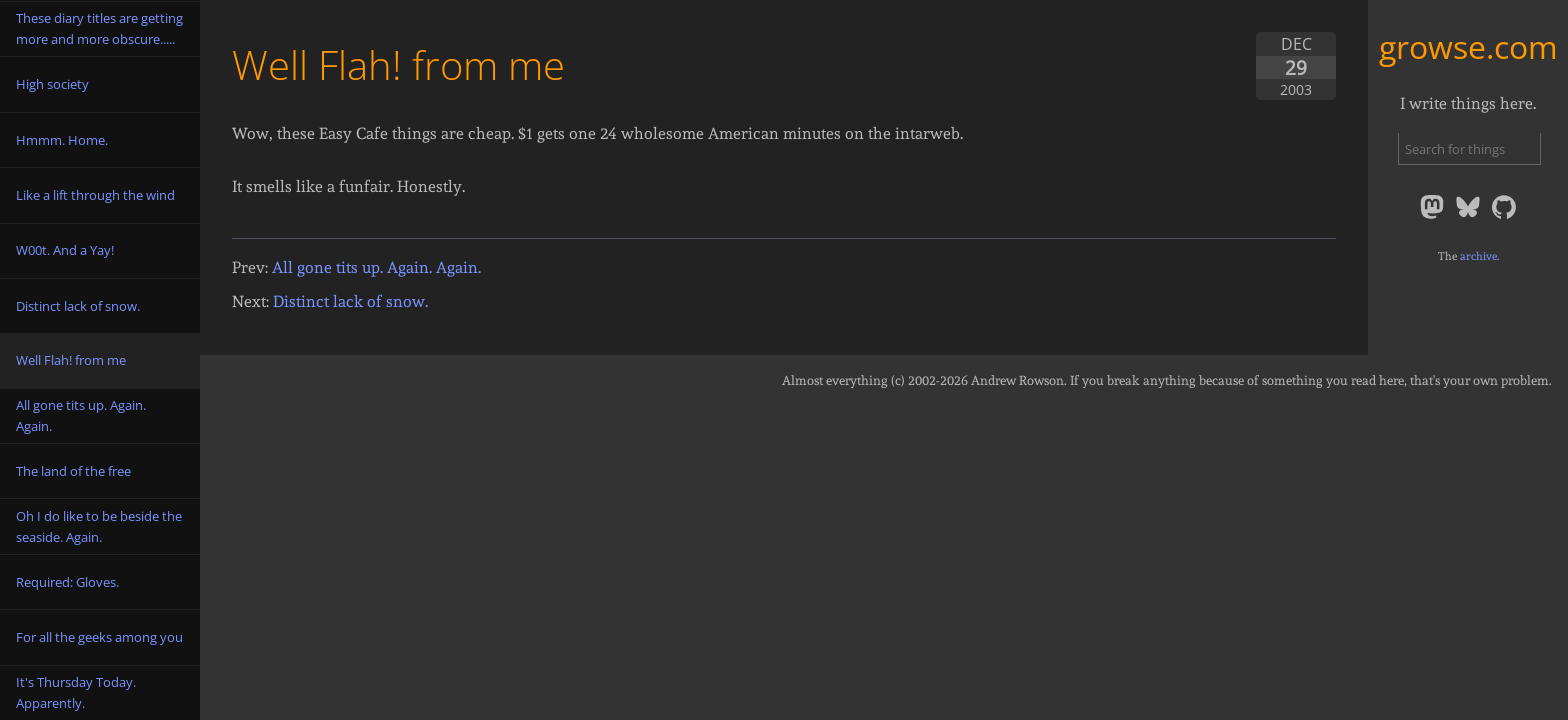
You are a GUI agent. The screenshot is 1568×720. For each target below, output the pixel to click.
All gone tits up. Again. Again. (376, 267)
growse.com (1468, 46)
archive (1478, 256)
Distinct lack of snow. (350, 301)
